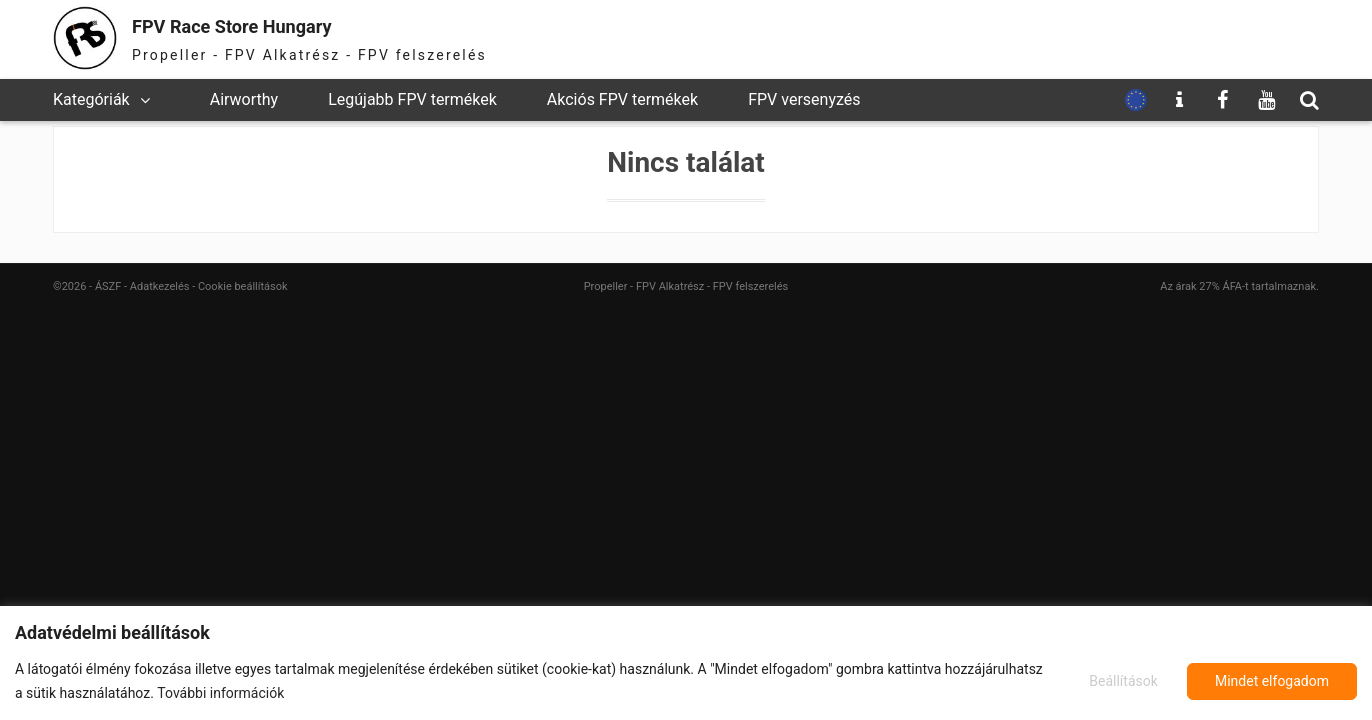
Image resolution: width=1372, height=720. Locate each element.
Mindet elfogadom (1272, 681)
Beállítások (1120, 681)
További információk (220, 693)
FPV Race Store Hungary (270, 24)
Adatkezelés (160, 286)
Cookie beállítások (243, 286)
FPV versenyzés (804, 99)
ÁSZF (108, 286)
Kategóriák (91, 99)
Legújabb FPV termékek (412, 99)
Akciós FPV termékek (622, 99)
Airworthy (244, 99)
